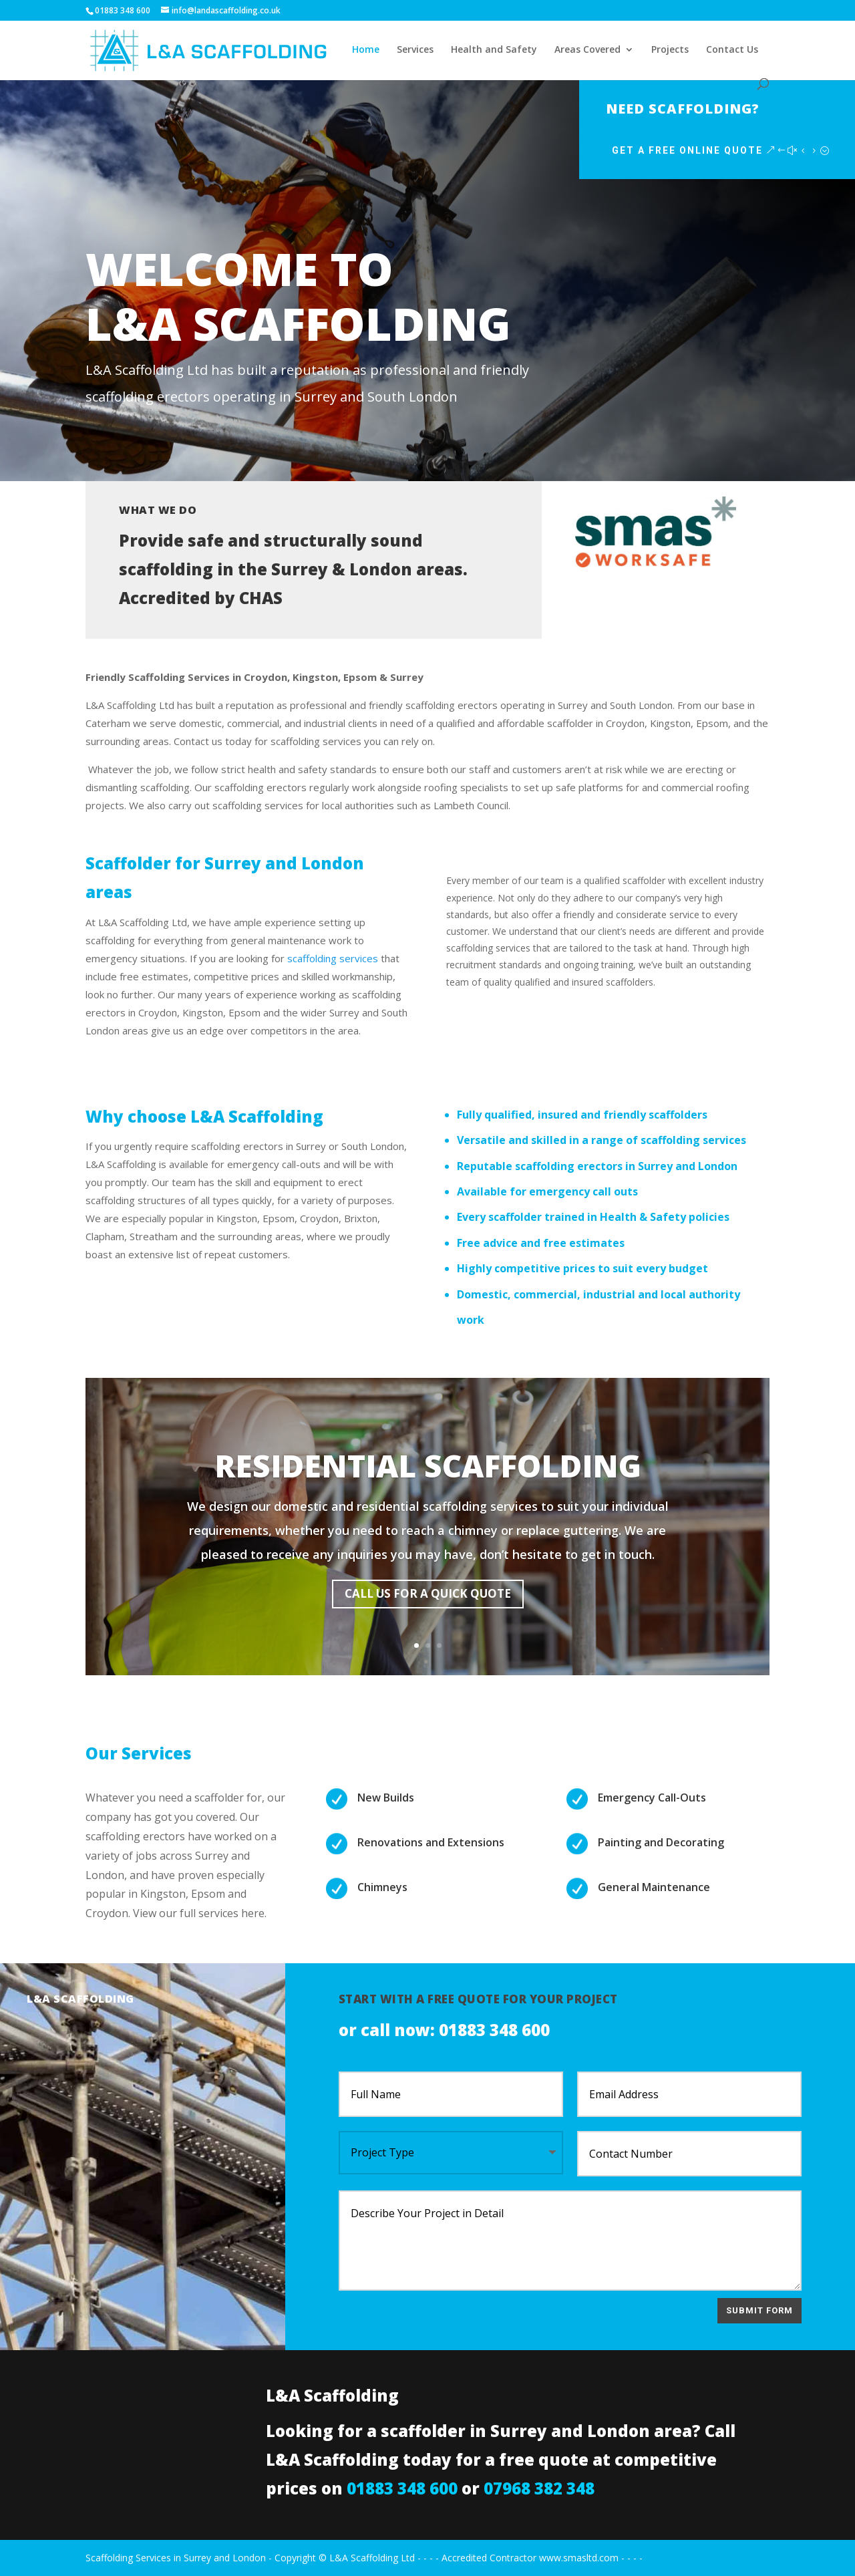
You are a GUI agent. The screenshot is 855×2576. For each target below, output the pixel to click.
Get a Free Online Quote (739, 150)
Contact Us (732, 50)
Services (415, 50)
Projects (670, 50)
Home (365, 50)
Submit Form (759, 2310)
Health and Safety (494, 50)
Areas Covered (587, 50)
